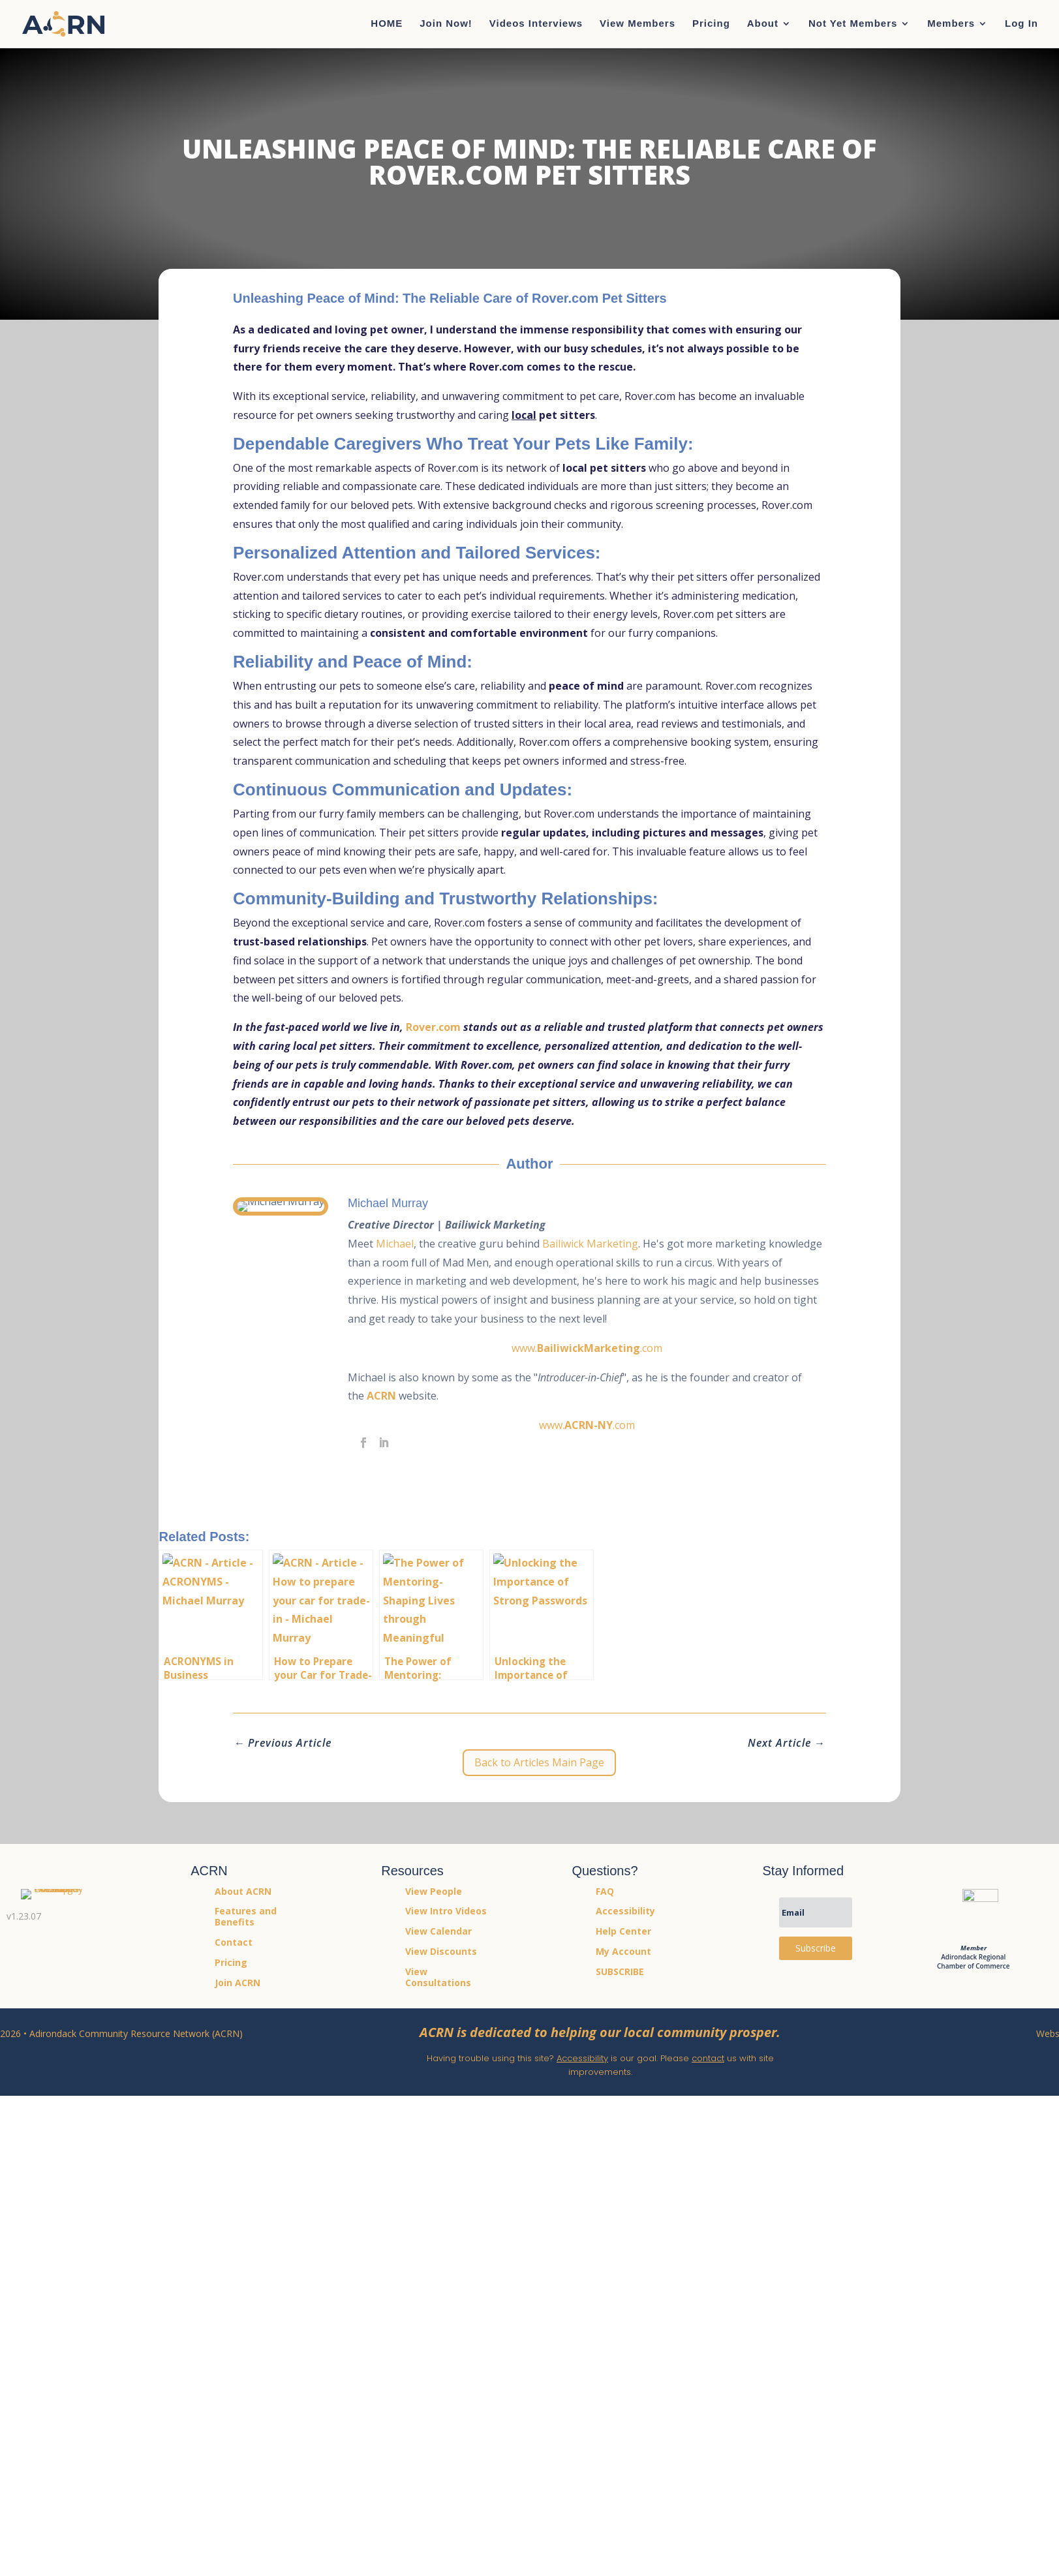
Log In (1021, 24)
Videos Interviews (536, 24)
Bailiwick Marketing (601, 1243)
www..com (592, 1348)
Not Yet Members (852, 24)
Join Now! (446, 24)
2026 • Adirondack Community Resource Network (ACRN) (121, 2033)
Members (951, 24)
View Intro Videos (446, 1911)
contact (708, 2058)
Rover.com (433, 1027)
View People (433, 1891)
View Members (637, 24)
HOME (387, 24)
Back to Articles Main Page (539, 1762)
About (762, 24)
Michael (405, 1243)
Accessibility (582, 2058)
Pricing (711, 24)
